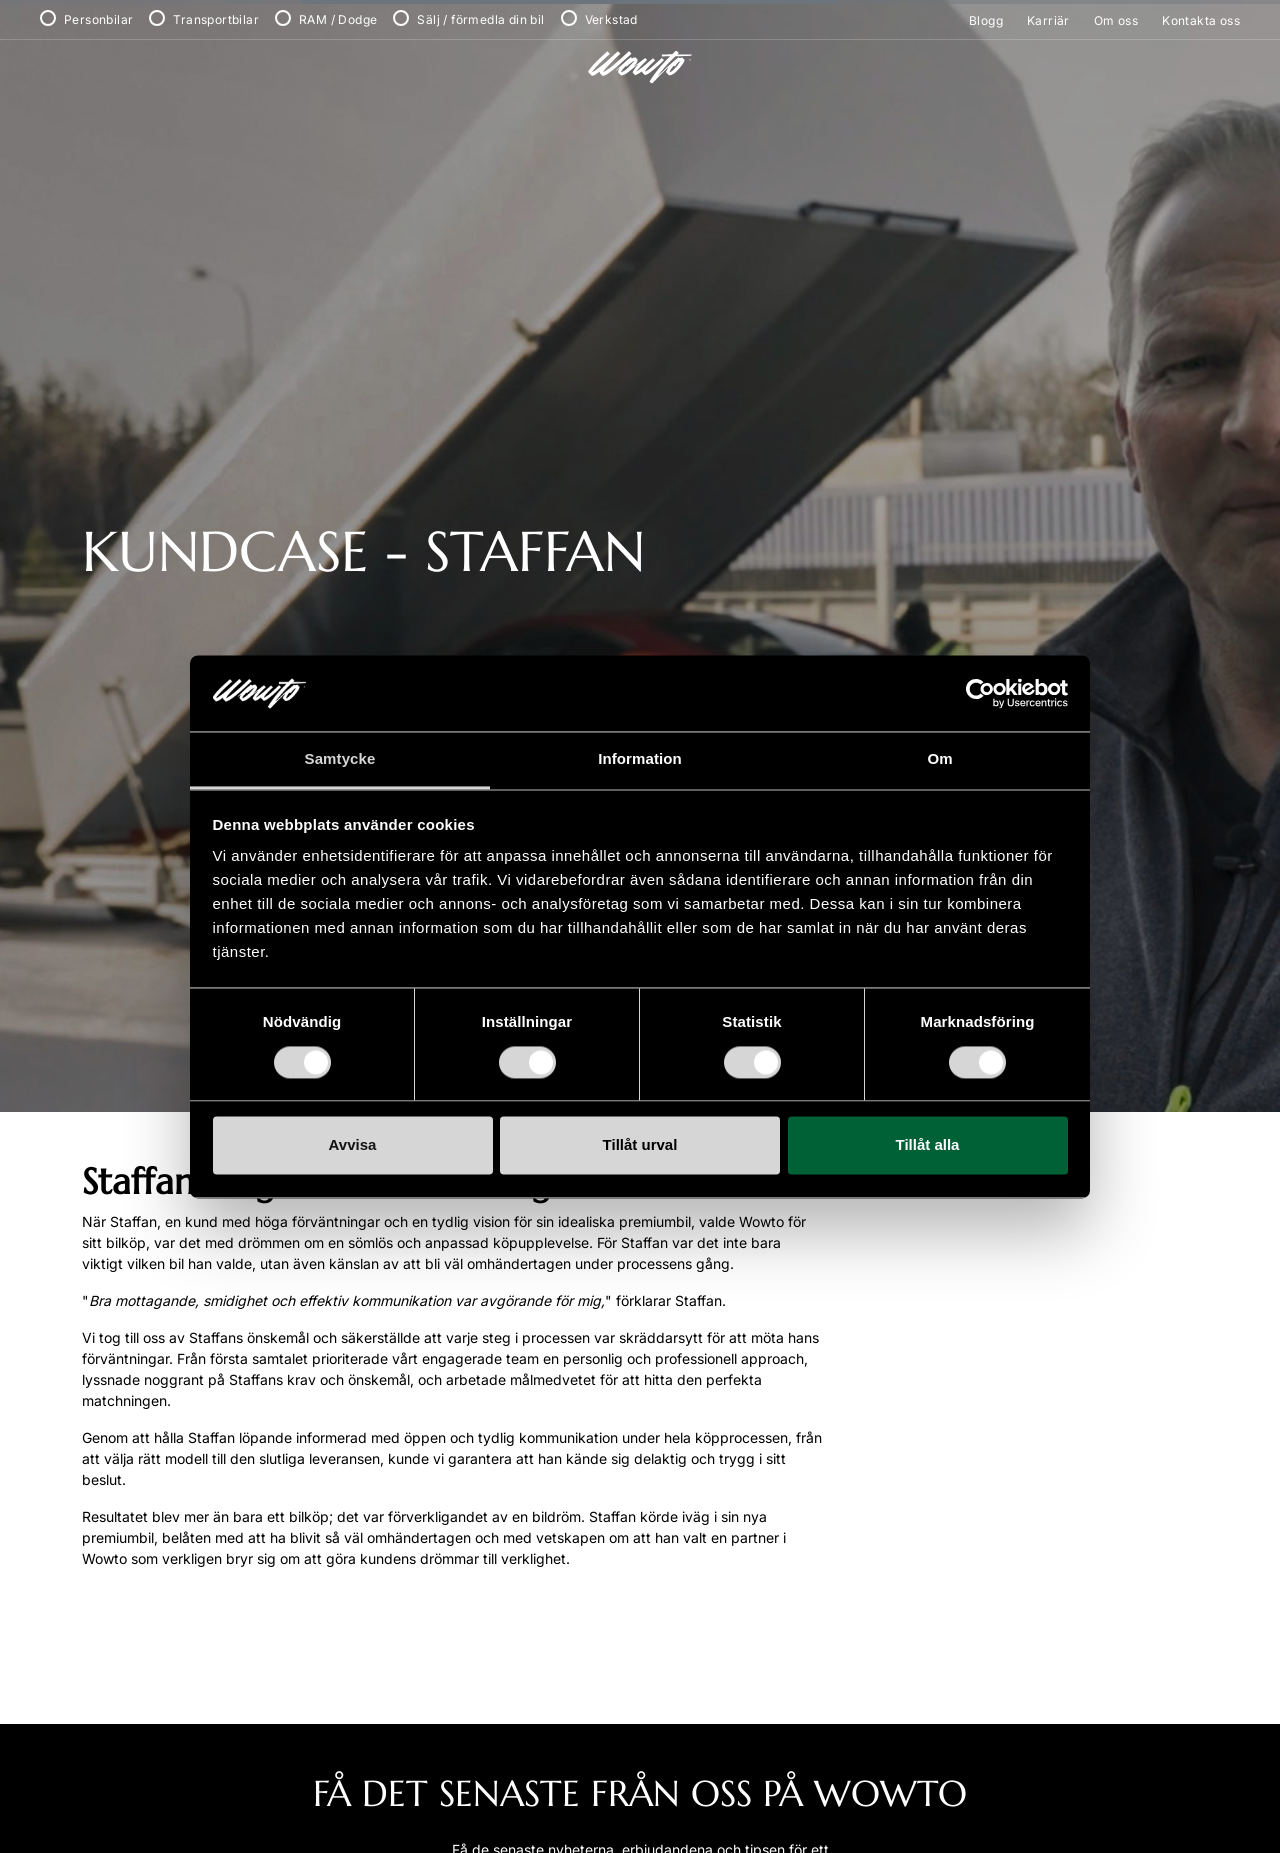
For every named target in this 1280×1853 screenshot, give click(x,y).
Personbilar (98, 19)
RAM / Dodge (338, 19)
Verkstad (611, 19)
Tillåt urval (640, 1145)
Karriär (1048, 20)
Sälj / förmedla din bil (480, 19)
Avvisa (353, 1145)
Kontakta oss (1201, 20)
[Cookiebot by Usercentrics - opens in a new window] (980, 693)
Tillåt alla (928, 1145)
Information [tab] (640, 759)
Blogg (986, 20)
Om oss (1116, 20)
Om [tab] (939, 759)
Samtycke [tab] (340, 759)
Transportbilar (216, 19)
